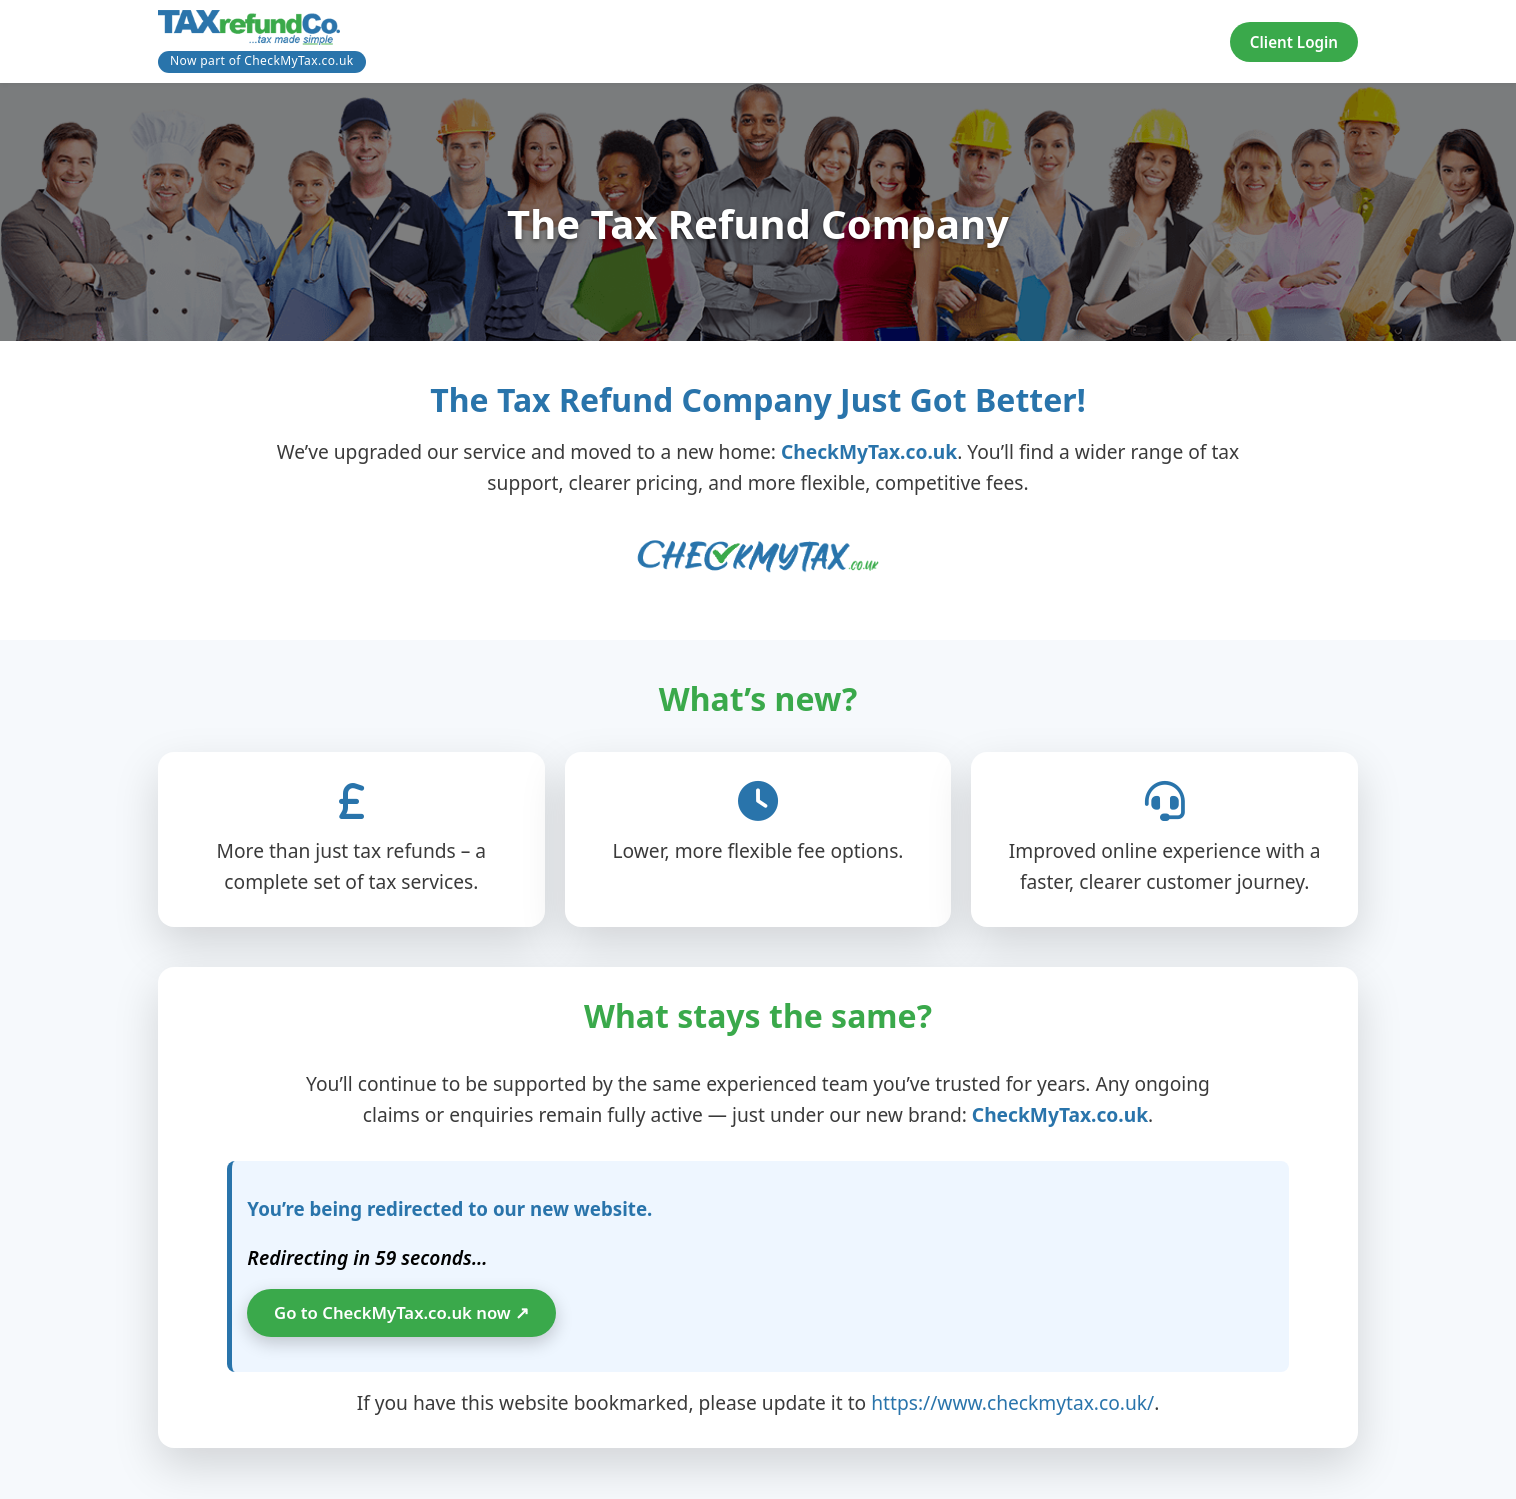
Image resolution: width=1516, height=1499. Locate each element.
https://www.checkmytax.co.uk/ (1012, 1403)
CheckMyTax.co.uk (869, 451)
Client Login (1294, 42)
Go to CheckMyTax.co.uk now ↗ (403, 1313)
